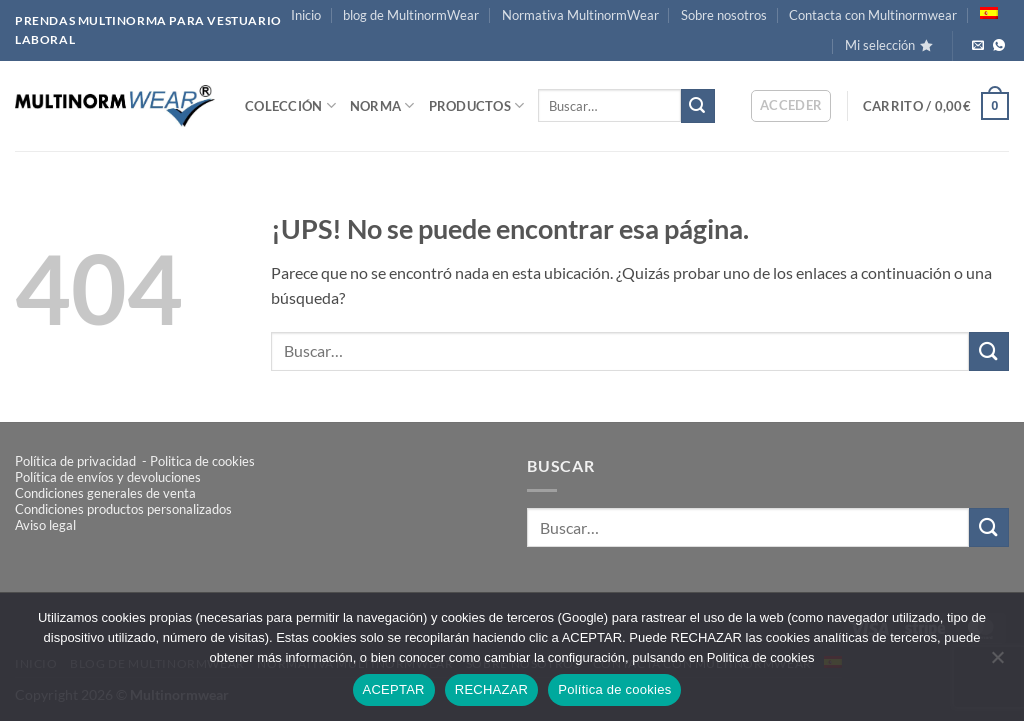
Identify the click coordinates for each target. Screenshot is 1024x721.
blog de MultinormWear (411, 15)
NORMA (382, 105)
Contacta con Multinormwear (873, 15)
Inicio (306, 15)
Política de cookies (614, 689)
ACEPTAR (394, 689)
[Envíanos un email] (978, 46)
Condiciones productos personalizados (123, 509)
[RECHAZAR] (997, 663)
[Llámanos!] (999, 46)
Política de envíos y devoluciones (108, 477)
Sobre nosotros (724, 15)
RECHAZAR (492, 689)
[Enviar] (698, 106)
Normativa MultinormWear (580, 15)
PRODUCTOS (477, 105)
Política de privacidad (77, 461)
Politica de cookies (202, 461)
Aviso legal (45, 525)
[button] (791, 106)
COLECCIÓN (290, 105)
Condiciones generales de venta (105, 493)
